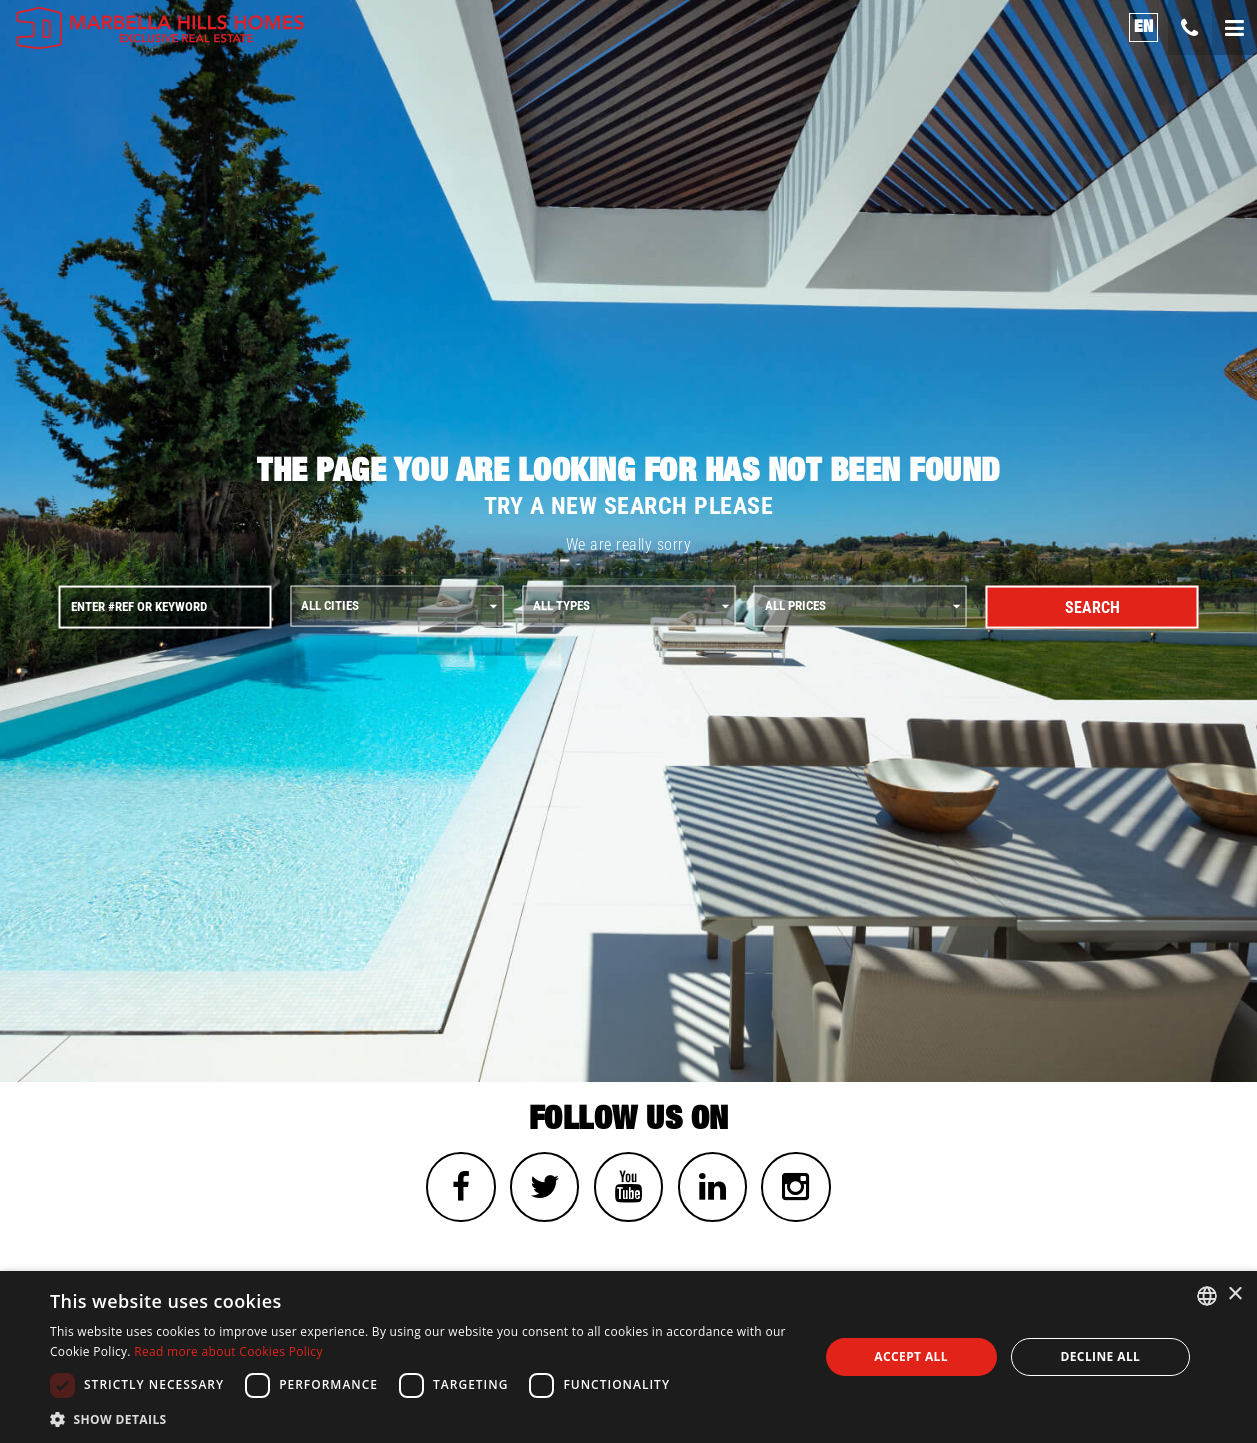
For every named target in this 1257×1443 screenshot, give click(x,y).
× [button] (1234, 1294)
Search (1092, 606)
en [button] (1144, 26)
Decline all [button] (1100, 1356)
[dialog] (628, 1357)
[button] (423, 1418)
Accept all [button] (911, 1356)
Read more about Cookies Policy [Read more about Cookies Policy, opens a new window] (228, 1351)
